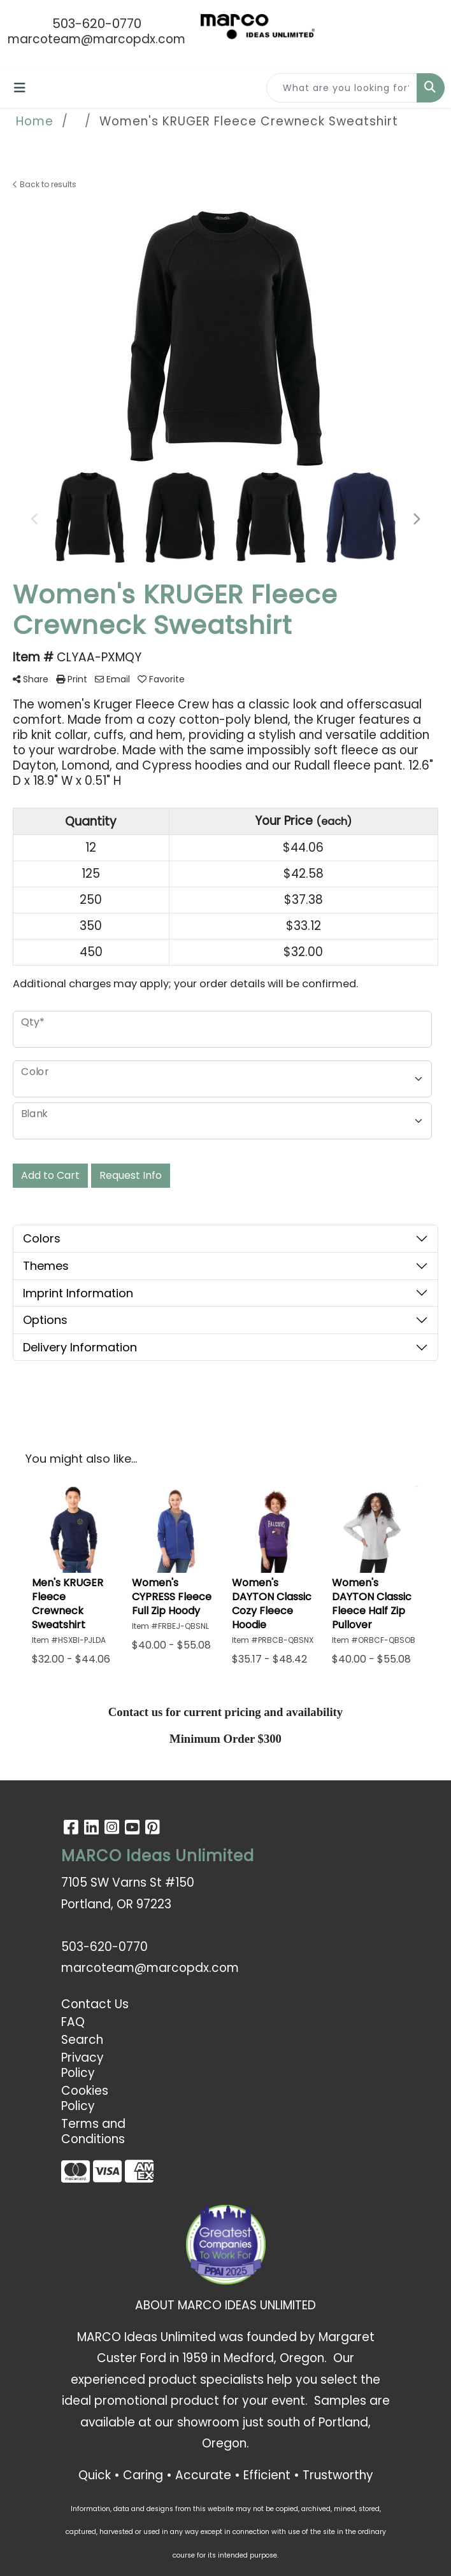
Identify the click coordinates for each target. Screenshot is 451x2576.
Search (82, 2039)
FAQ (73, 2022)
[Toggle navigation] (20, 88)
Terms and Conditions (93, 2131)
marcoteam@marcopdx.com (96, 39)
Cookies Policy (84, 2098)
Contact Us (95, 2004)
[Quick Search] (341, 87)
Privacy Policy (82, 2065)
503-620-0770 (96, 23)
